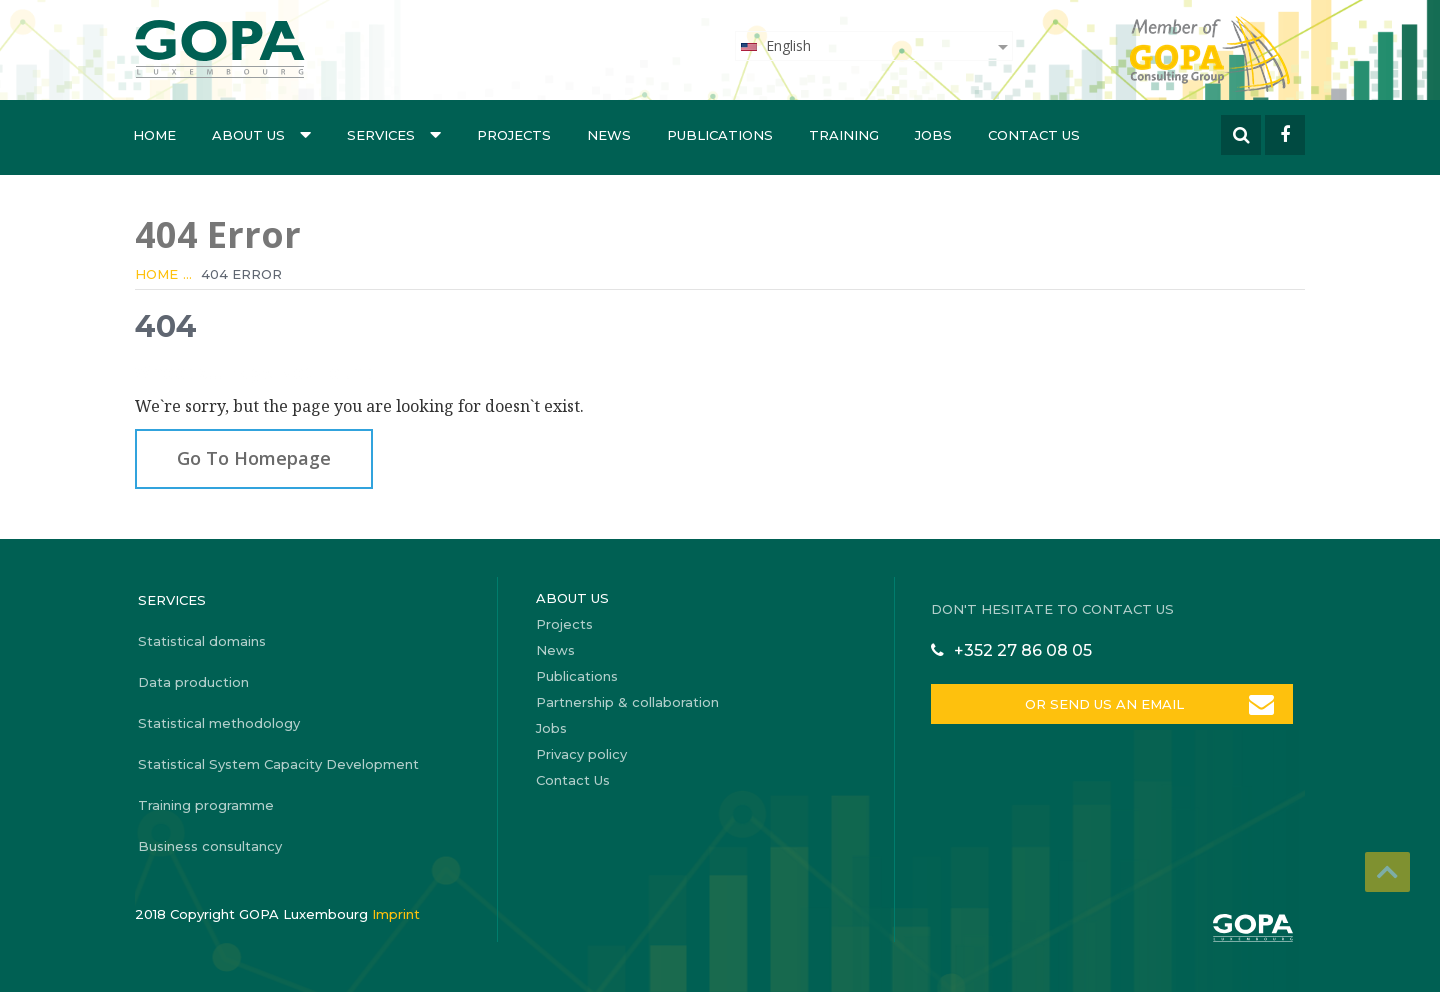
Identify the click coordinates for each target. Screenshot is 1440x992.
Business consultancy (210, 846)
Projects (514, 135)
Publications (720, 135)
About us (261, 134)
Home (154, 135)
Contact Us (1034, 135)
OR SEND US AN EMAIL (1104, 704)
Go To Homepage (254, 458)
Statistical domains (202, 641)
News (609, 135)
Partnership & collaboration (627, 702)
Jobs (933, 135)
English (775, 45)
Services (394, 134)
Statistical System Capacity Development (278, 764)
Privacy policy (581, 754)
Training (844, 135)
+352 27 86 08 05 (1023, 650)
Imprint (396, 914)
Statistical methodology (219, 723)
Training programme (206, 805)
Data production (193, 682)
